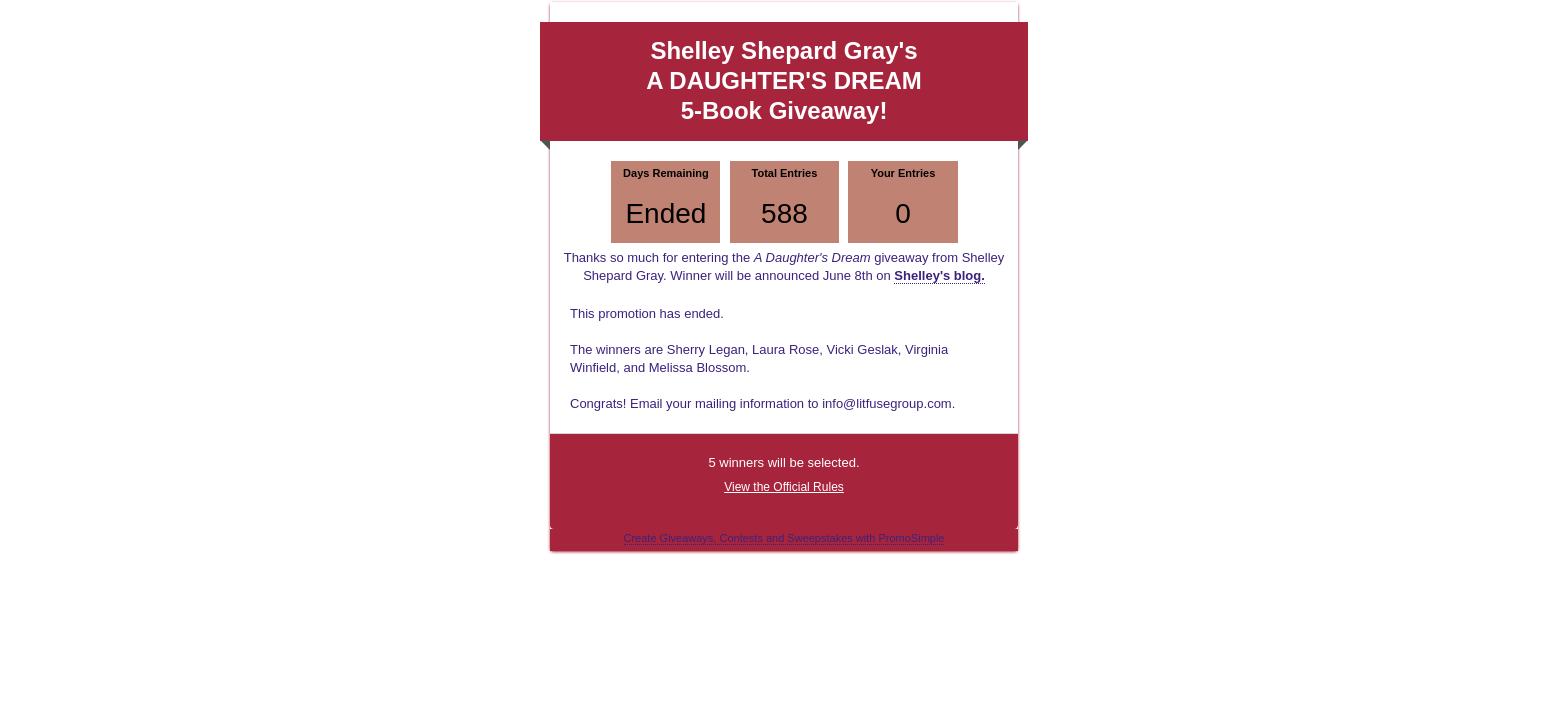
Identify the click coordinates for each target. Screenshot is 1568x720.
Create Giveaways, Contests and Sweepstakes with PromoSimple (784, 538)
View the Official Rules (784, 487)
